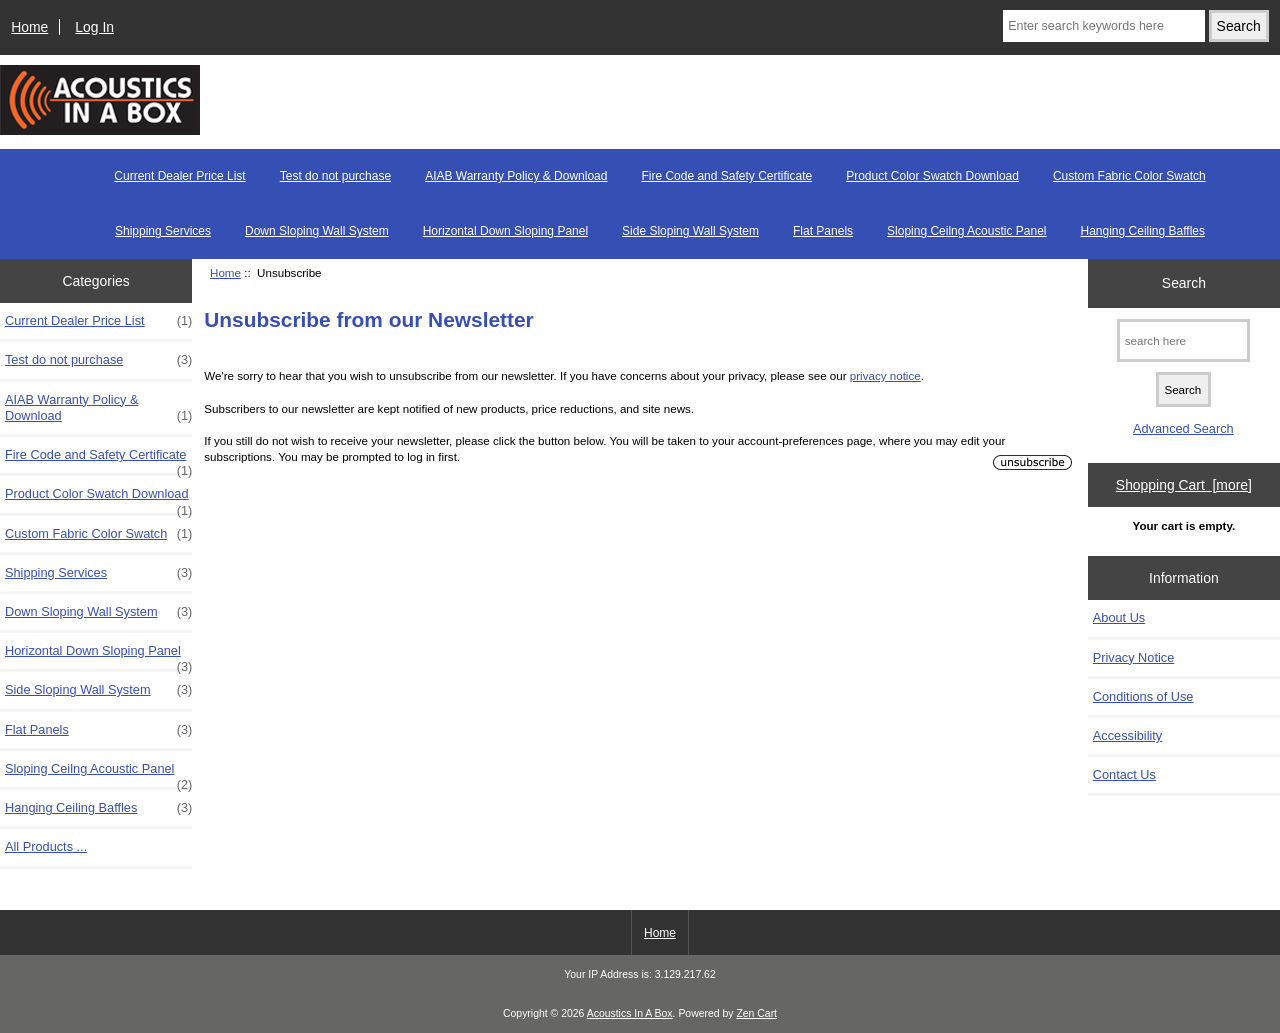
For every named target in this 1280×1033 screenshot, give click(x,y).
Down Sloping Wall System (317, 231)
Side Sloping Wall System (690, 231)
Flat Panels (823, 231)
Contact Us (1124, 774)
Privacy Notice (1133, 657)
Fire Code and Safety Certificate (726, 176)
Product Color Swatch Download (932, 176)
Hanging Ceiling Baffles (1143, 231)
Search (1184, 283)
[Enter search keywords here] (1104, 26)
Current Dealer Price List (179, 176)
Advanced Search (1183, 428)
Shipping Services (163, 231)
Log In (94, 27)
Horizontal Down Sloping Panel (505, 231)
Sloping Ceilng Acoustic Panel (966, 231)
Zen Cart (756, 1013)
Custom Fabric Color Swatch (1129, 176)
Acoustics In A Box (630, 1013)
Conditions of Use (1143, 696)
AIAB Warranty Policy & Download (516, 176)
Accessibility (1127, 735)
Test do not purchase (335, 176)
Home (29, 27)
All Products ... (46, 846)
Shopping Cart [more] (1184, 485)
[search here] (1183, 340)
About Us (1119, 617)
